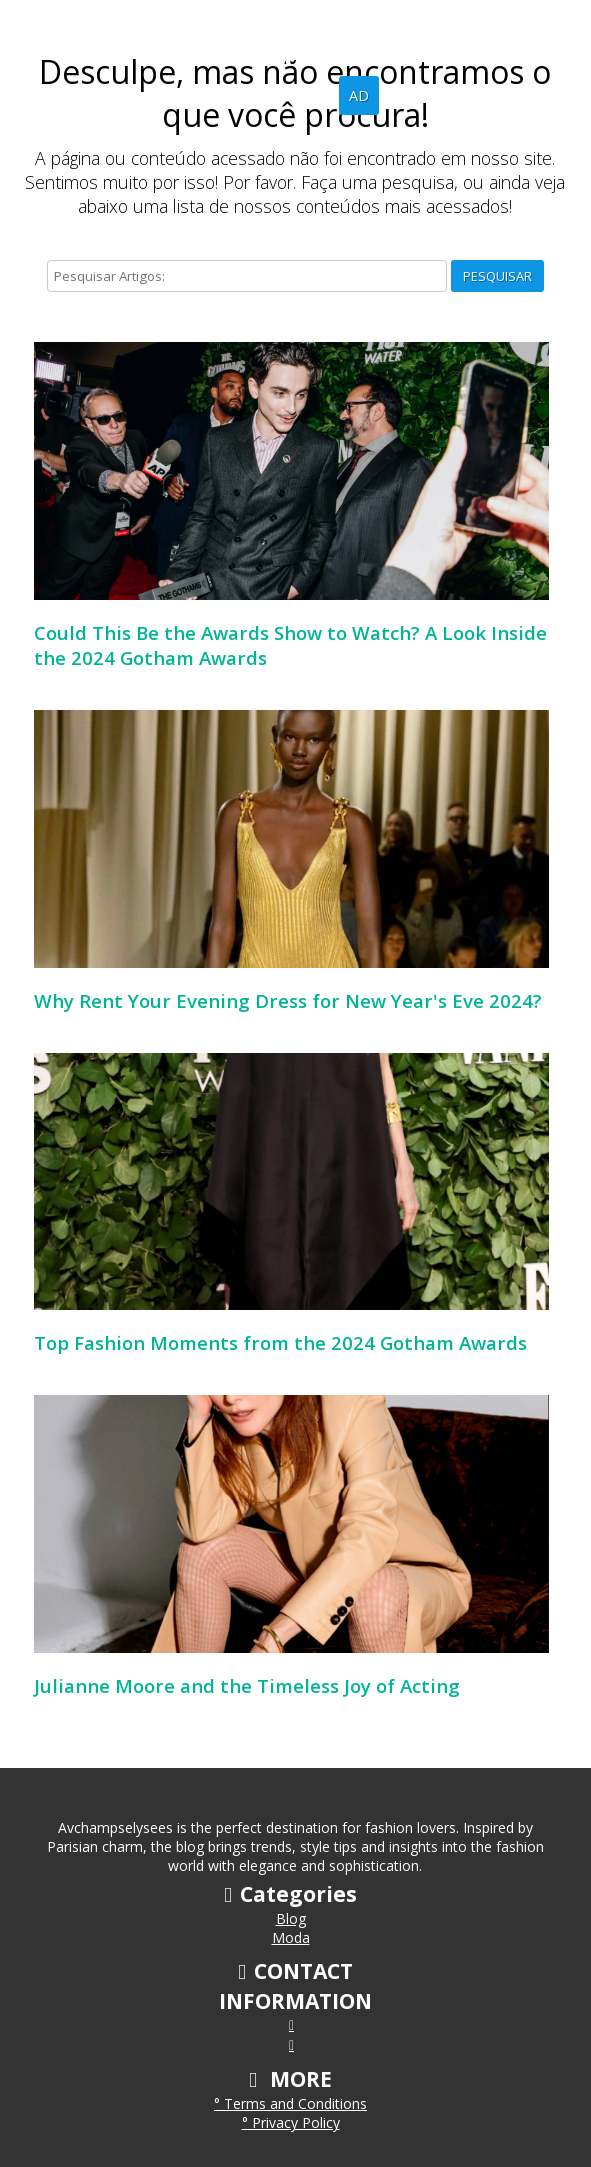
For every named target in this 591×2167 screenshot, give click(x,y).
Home (243, 95)
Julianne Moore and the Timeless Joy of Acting (247, 1685)
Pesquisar (497, 276)
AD (359, 95)
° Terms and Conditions (290, 2103)
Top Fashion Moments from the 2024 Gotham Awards (280, 1342)
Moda (291, 1937)
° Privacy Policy (291, 2122)
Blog (307, 95)
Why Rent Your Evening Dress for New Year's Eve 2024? (288, 1000)
